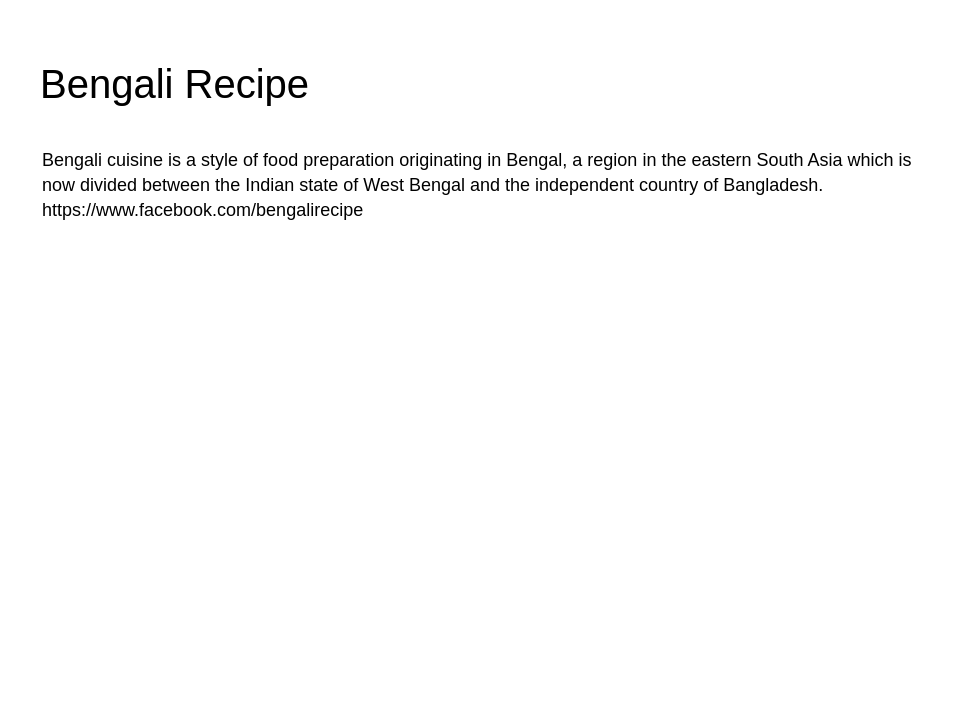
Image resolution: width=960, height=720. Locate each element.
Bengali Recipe (174, 84)
